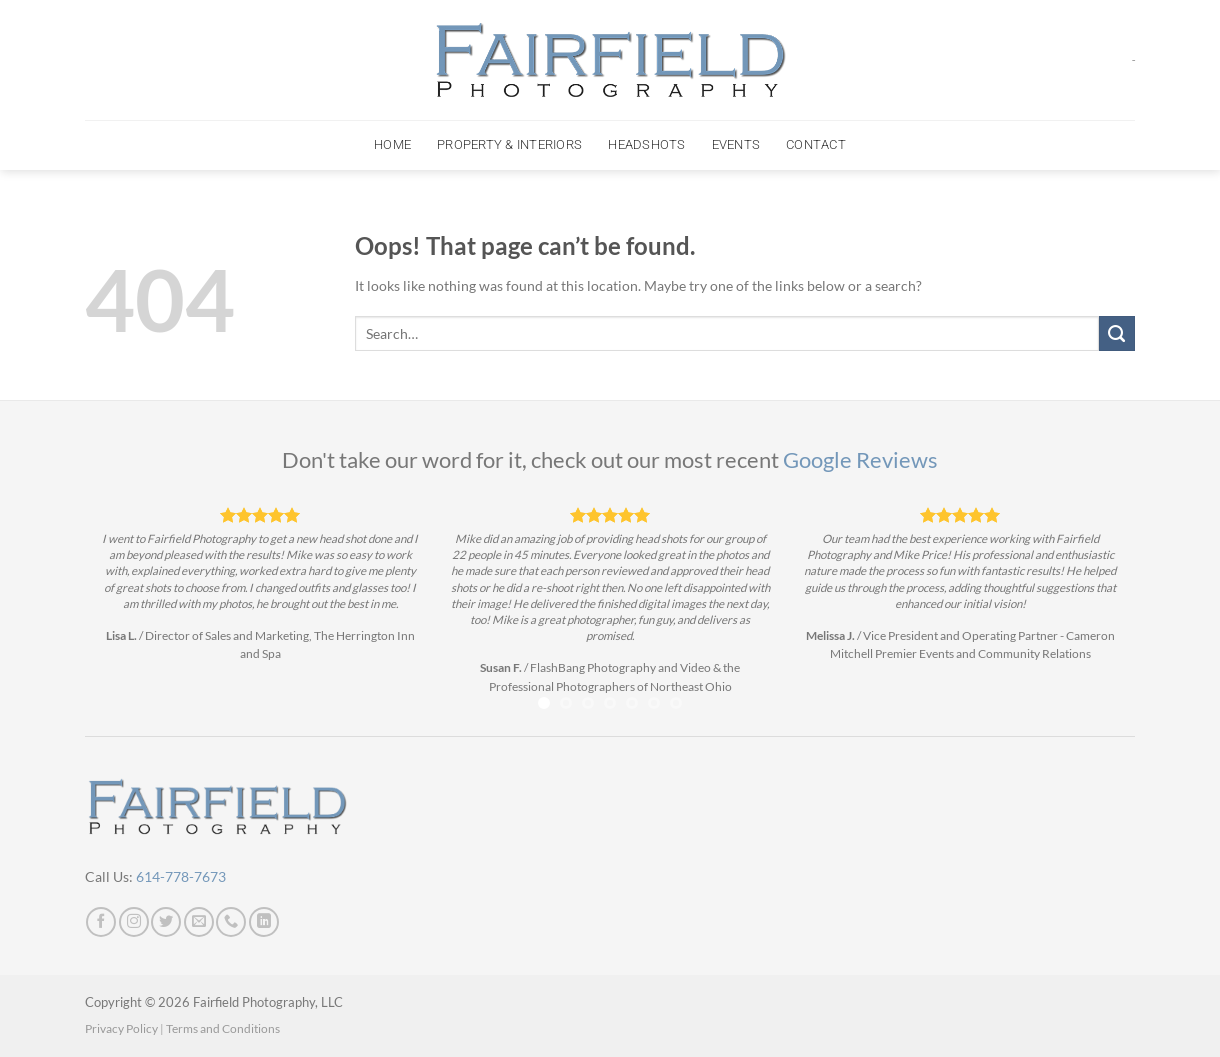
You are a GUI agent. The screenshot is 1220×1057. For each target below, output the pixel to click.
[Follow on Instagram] (134, 922)
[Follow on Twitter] (166, 922)
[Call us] (231, 922)
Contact (816, 144)
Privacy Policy (121, 1028)
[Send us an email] (199, 922)
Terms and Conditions (223, 1028)
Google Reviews (860, 460)
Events (736, 144)
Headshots (646, 144)
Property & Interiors (509, 144)
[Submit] (1117, 334)
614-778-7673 (181, 876)
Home (392, 144)
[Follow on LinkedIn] (264, 922)
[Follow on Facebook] (101, 922)
